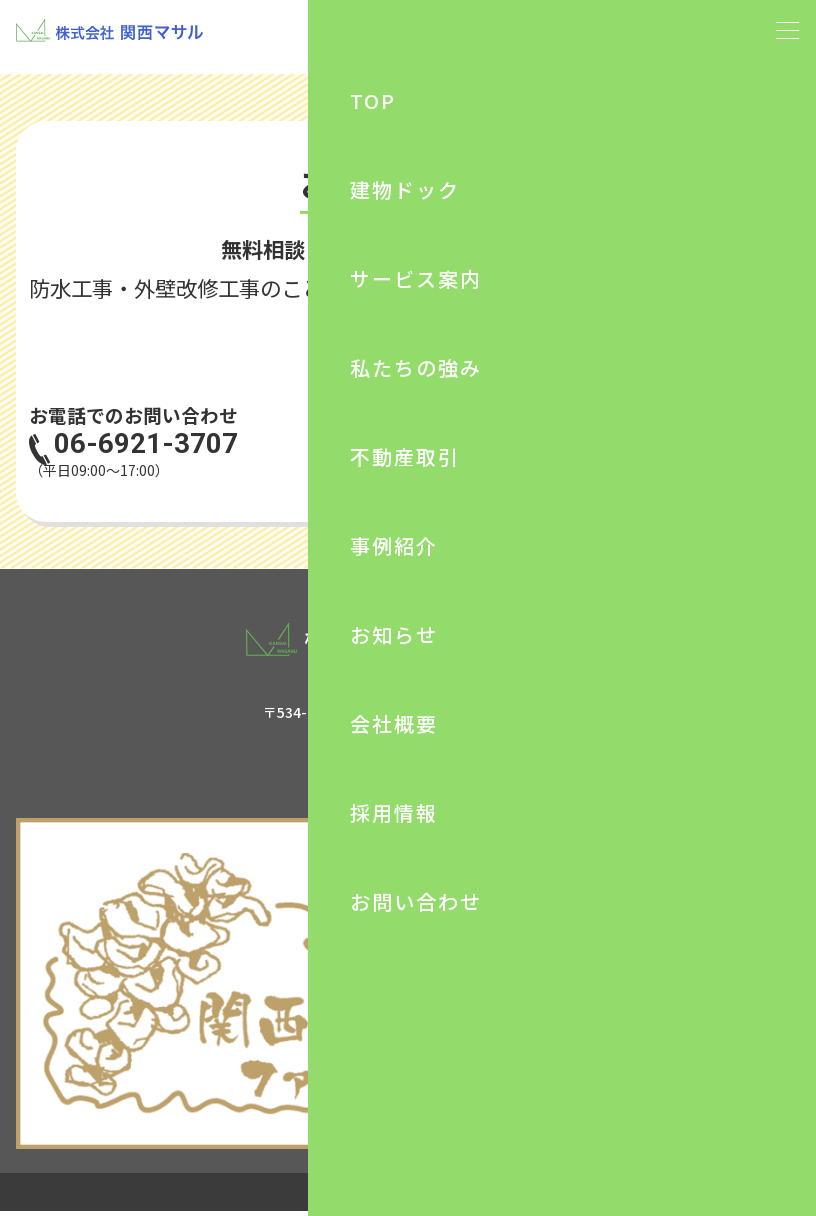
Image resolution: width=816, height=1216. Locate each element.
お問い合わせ (618, 446)
